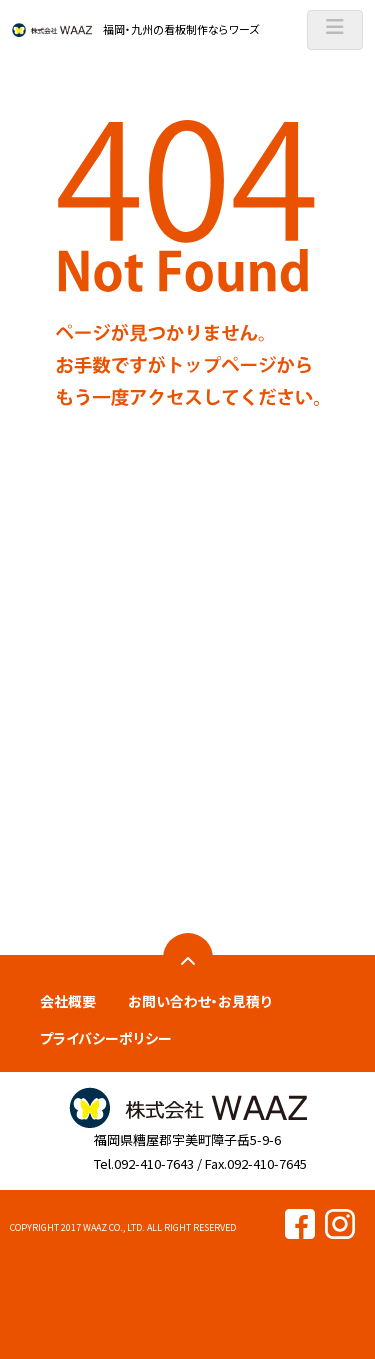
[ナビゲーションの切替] (335, 30)
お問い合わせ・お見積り (199, 1001)
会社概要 (68, 1001)
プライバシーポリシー (106, 1038)
